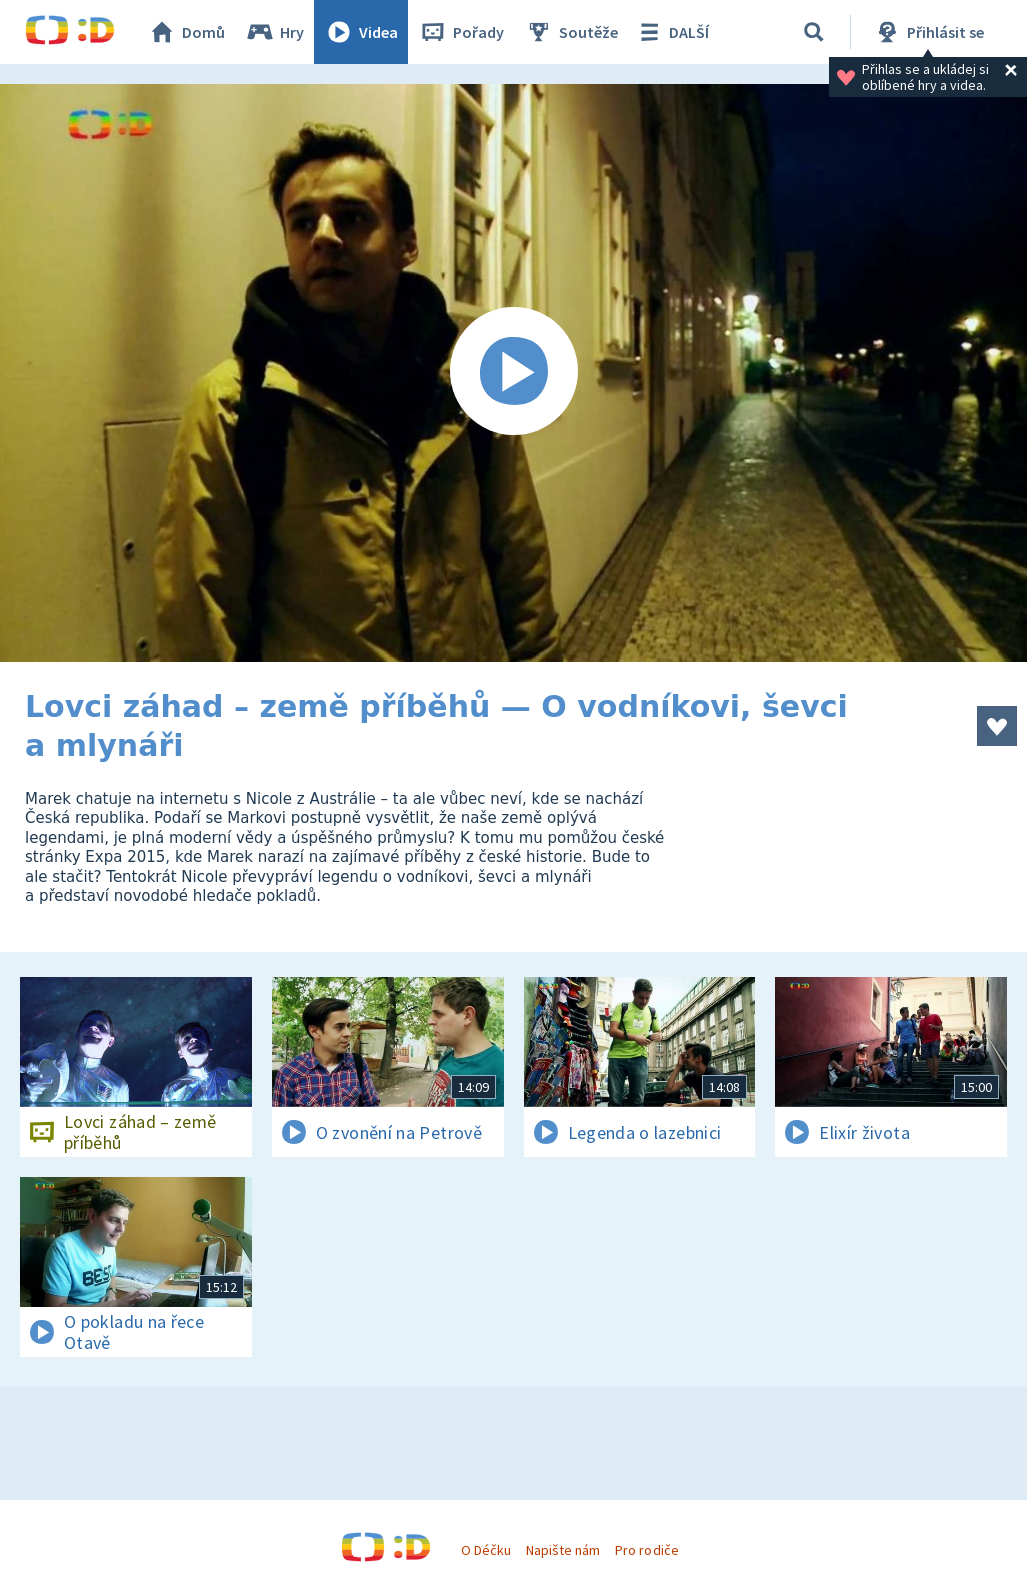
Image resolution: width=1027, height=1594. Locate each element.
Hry (274, 32)
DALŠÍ (671, 32)
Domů (186, 32)
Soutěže (571, 32)
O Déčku (486, 1550)
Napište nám (563, 1550)
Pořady (461, 32)
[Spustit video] (513, 373)
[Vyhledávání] (814, 32)
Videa (361, 32)
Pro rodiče (646, 1550)
